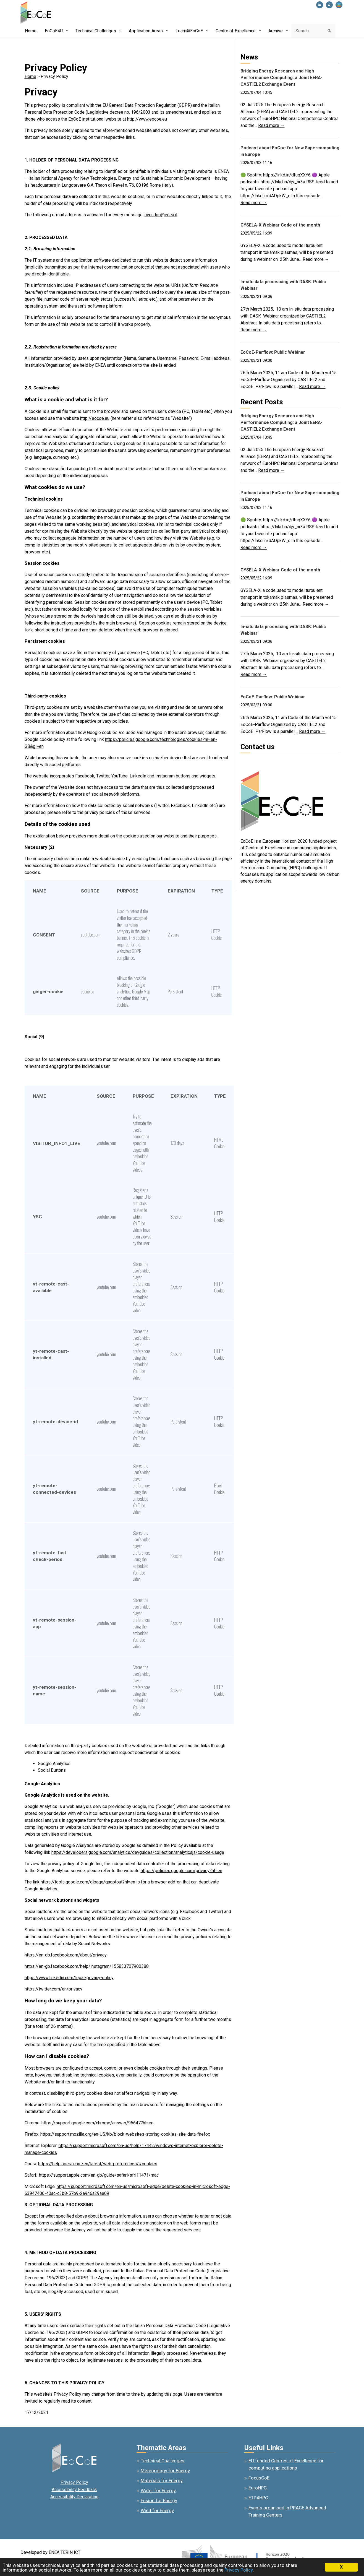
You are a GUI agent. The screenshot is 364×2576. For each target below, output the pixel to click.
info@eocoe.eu (254, 761)
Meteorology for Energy (165, 2470)
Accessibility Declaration (74, 2496)
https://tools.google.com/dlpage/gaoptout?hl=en (88, 1882)
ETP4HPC (258, 2497)
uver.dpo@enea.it (161, 214)
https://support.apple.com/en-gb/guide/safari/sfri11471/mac (99, 2175)
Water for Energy (158, 2490)
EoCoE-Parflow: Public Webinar (272, 352)
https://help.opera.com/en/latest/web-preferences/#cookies (97, 2163)
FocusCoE (258, 2478)
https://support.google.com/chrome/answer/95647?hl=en (97, 2122)
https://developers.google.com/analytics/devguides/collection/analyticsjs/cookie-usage (137, 1852)
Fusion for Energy (159, 2500)
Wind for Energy (157, 2510)
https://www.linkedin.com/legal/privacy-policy (69, 1977)
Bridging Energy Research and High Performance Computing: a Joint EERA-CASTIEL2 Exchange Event (281, 77)
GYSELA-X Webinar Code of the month (280, 225)
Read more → (271, 125)
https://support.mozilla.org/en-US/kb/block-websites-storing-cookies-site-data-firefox (125, 2134)
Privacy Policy (74, 2482)
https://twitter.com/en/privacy (53, 1989)
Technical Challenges (162, 2460)
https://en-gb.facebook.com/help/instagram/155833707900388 (87, 1966)
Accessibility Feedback (74, 2489)
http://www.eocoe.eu (147, 119)
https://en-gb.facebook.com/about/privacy (66, 1955)
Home (30, 76)
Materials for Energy (162, 2480)
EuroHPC (257, 2488)
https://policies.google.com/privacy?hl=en (181, 1870)
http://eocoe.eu (94, 418)
